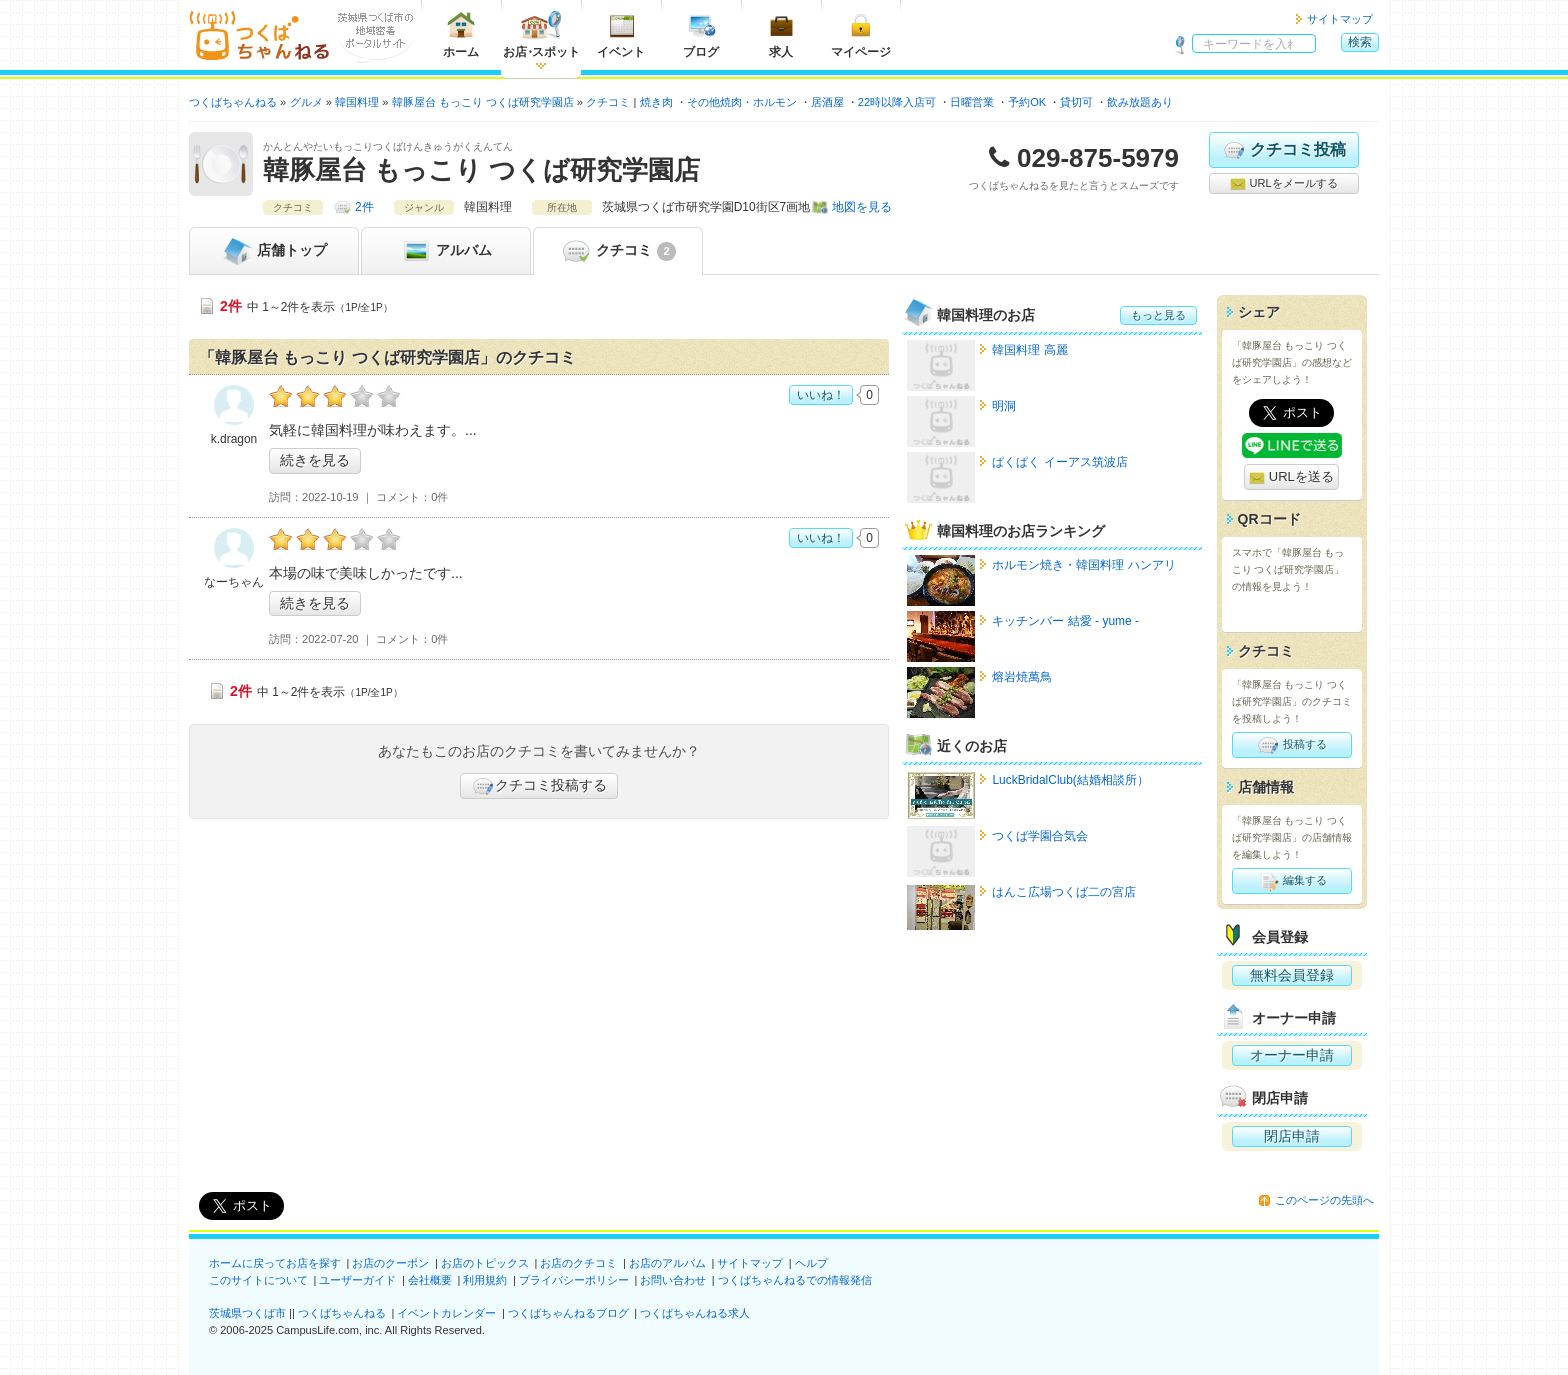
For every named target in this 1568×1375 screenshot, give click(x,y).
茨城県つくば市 (247, 1313)
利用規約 (485, 1280)
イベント (621, 34)
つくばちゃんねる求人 (695, 1313)
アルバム (446, 251)
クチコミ (617, 251)
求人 (781, 34)
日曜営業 (972, 102)
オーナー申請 (1292, 1055)
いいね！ (821, 395)
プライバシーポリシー (574, 1280)
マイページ (861, 34)
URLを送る (1291, 477)
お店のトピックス (485, 1263)
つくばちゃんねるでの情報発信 (795, 1280)
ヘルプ (811, 1263)
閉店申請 (1292, 1136)
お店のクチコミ (578, 1263)
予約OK (1027, 102)
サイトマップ (1340, 19)
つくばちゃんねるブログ (568, 1313)
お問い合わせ (673, 1280)
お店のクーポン (390, 1263)
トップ (274, 251)
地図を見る (862, 207)
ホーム (461, 34)
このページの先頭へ (1324, 1200)
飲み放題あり (1140, 102)
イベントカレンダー (446, 1313)
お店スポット (541, 34)
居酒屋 (827, 102)
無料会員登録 (1292, 975)
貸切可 (1076, 102)
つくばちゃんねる (342, 1313)
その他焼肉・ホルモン (742, 102)
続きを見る (315, 460)
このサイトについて (258, 1280)
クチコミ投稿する (539, 786)
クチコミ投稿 (1283, 150)
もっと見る (1158, 315)
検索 (1360, 42)
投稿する (1291, 745)
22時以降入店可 (897, 102)
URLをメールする (1283, 184)
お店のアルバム (667, 1263)
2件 (364, 207)
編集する (1291, 881)
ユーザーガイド (357, 1280)
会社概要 (430, 1280)
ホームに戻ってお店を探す (275, 1263)
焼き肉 (656, 102)
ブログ (701, 34)
